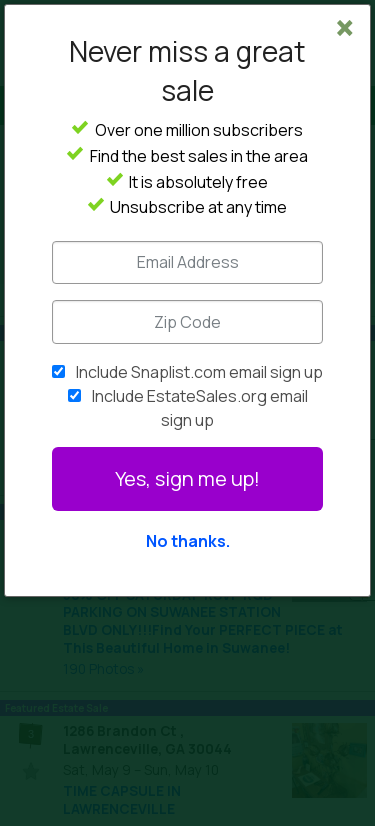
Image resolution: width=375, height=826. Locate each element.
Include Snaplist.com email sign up (199, 372)
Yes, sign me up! (187, 478)
